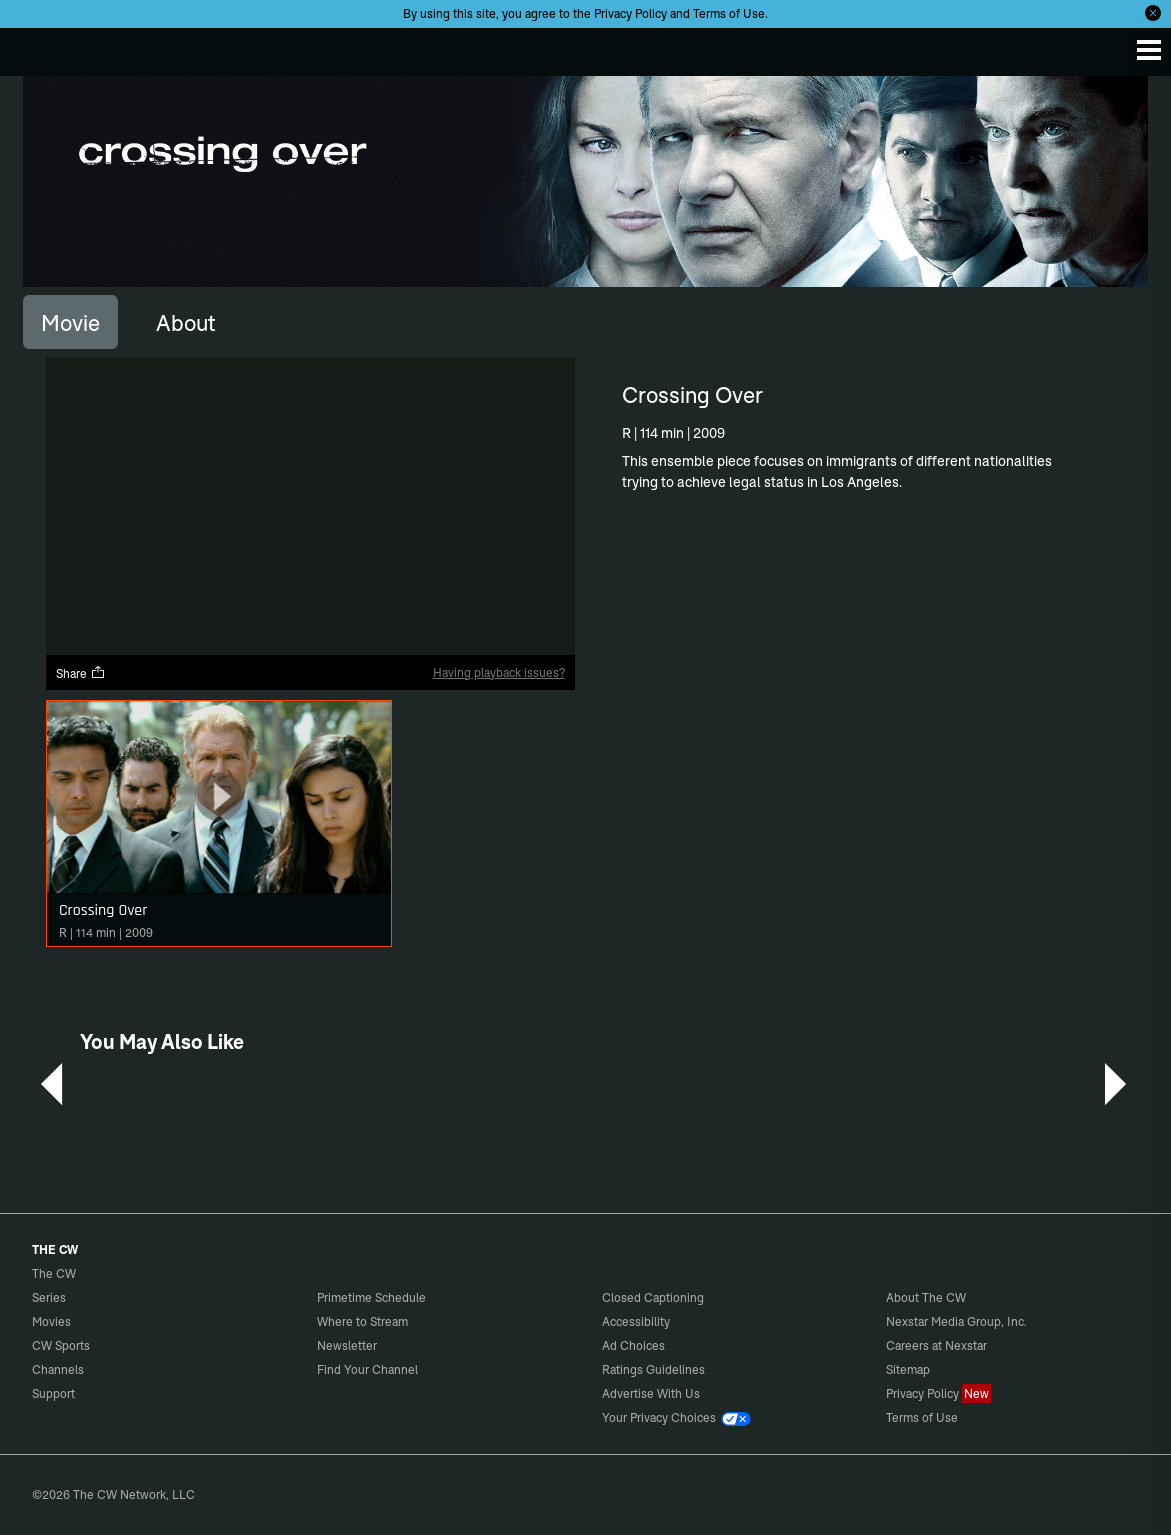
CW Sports (61, 1345)
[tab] (70, 322)
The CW (35, 47)
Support (53, 1393)
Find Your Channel (367, 1369)
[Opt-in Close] (1153, 13)
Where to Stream (362, 1321)
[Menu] (1149, 50)
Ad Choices (633, 1345)
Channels (58, 1369)
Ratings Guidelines (653, 1369)
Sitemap (908, 1369)
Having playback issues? (499, 672)
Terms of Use (729, 13)
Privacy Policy (630, 13)
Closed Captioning (653, 1297)
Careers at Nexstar (936, 1345)
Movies (51, 1321)
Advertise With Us (651, 1393)
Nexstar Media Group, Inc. (956, 1321)
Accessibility (636, 1321)
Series (49, 1297)
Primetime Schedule (371, 1297)
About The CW (926, 1297)
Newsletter (347, 1345)
